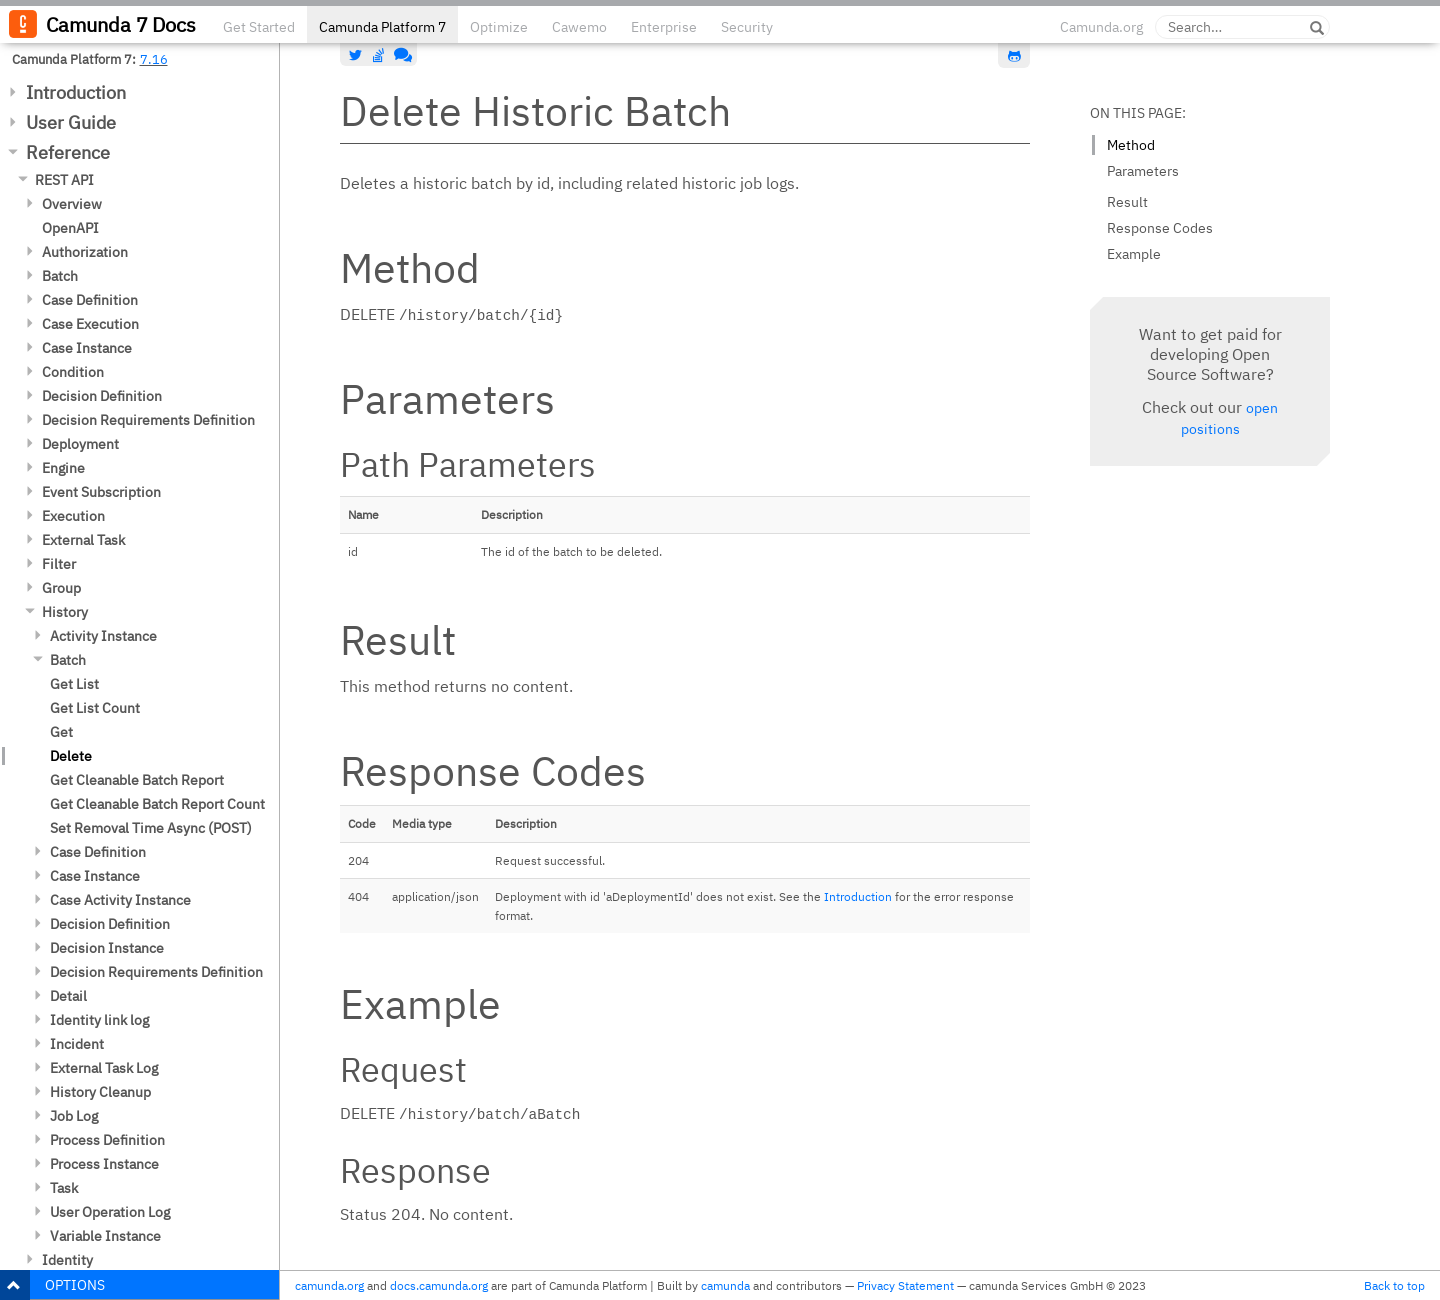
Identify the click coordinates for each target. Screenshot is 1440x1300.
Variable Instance (105, 1236)
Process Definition (107, 1140)
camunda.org (329, 1285)
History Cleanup (100, 1092)
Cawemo (579, 27)
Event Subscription (101, 492)
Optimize (499, 27)
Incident (77, 1044)
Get (61, 732)
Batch (60, 276)
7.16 (154, 59)
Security (747, 27)
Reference (68, 152)
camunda (725, 1285)
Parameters (1143, 171)
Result (1127, 202)
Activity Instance (103, 636)
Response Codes (1160, 228)
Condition (73, 372)
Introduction (76, 92)
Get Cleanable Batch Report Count (157, 804)
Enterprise (664, 27)
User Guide (71, 122)
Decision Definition (102, 396)
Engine (63, 468)
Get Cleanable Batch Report (137, 780)
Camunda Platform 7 (382, 27)
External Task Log (104, 1068)
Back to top (1394, 1285)
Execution (73, 516)
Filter (59, 564)
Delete (71, 756)
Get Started (259, 27)
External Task (83, 540)
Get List (74, 684)
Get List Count (95, 708)
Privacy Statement (905, 1285)
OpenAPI (70, 228)
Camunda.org (1101, 27)
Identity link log (99, 1020)
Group (61, 588)
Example (1134, 254)
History (65, 612)
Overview (72, 204)
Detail (68, 996)
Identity (67, 1260)
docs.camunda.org (439, 1285)
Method (1131, 145)
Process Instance (104, 1164)
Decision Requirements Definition (148, 420)
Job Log (74, 1116)
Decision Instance (107, 948)
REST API (64, 180)
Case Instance (87, 348)
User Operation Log (110, 1212)
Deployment (80, 444)
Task (64, 1188)
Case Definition (90, 300)
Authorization (85, 252)
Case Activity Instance (120, 900)
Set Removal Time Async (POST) (151, 828)
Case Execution (90, 324)
